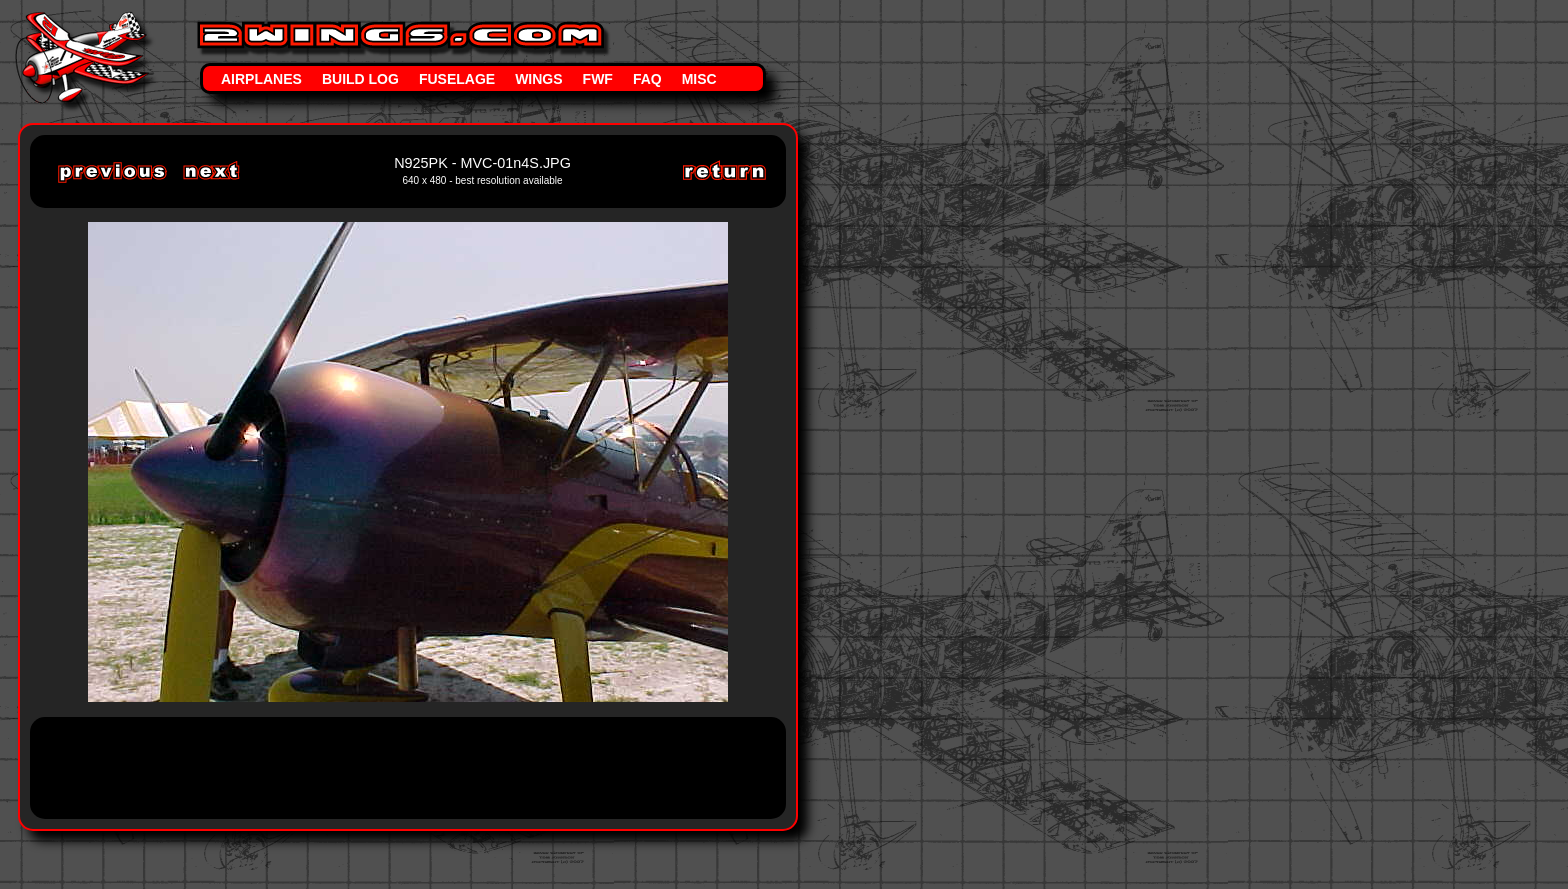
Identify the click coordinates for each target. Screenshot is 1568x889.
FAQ (647, 79)
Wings (538, 79)
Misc (699, 79)
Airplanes (261, 79)
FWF (598, 79)
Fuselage (457, 79)
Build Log (360, 79)
